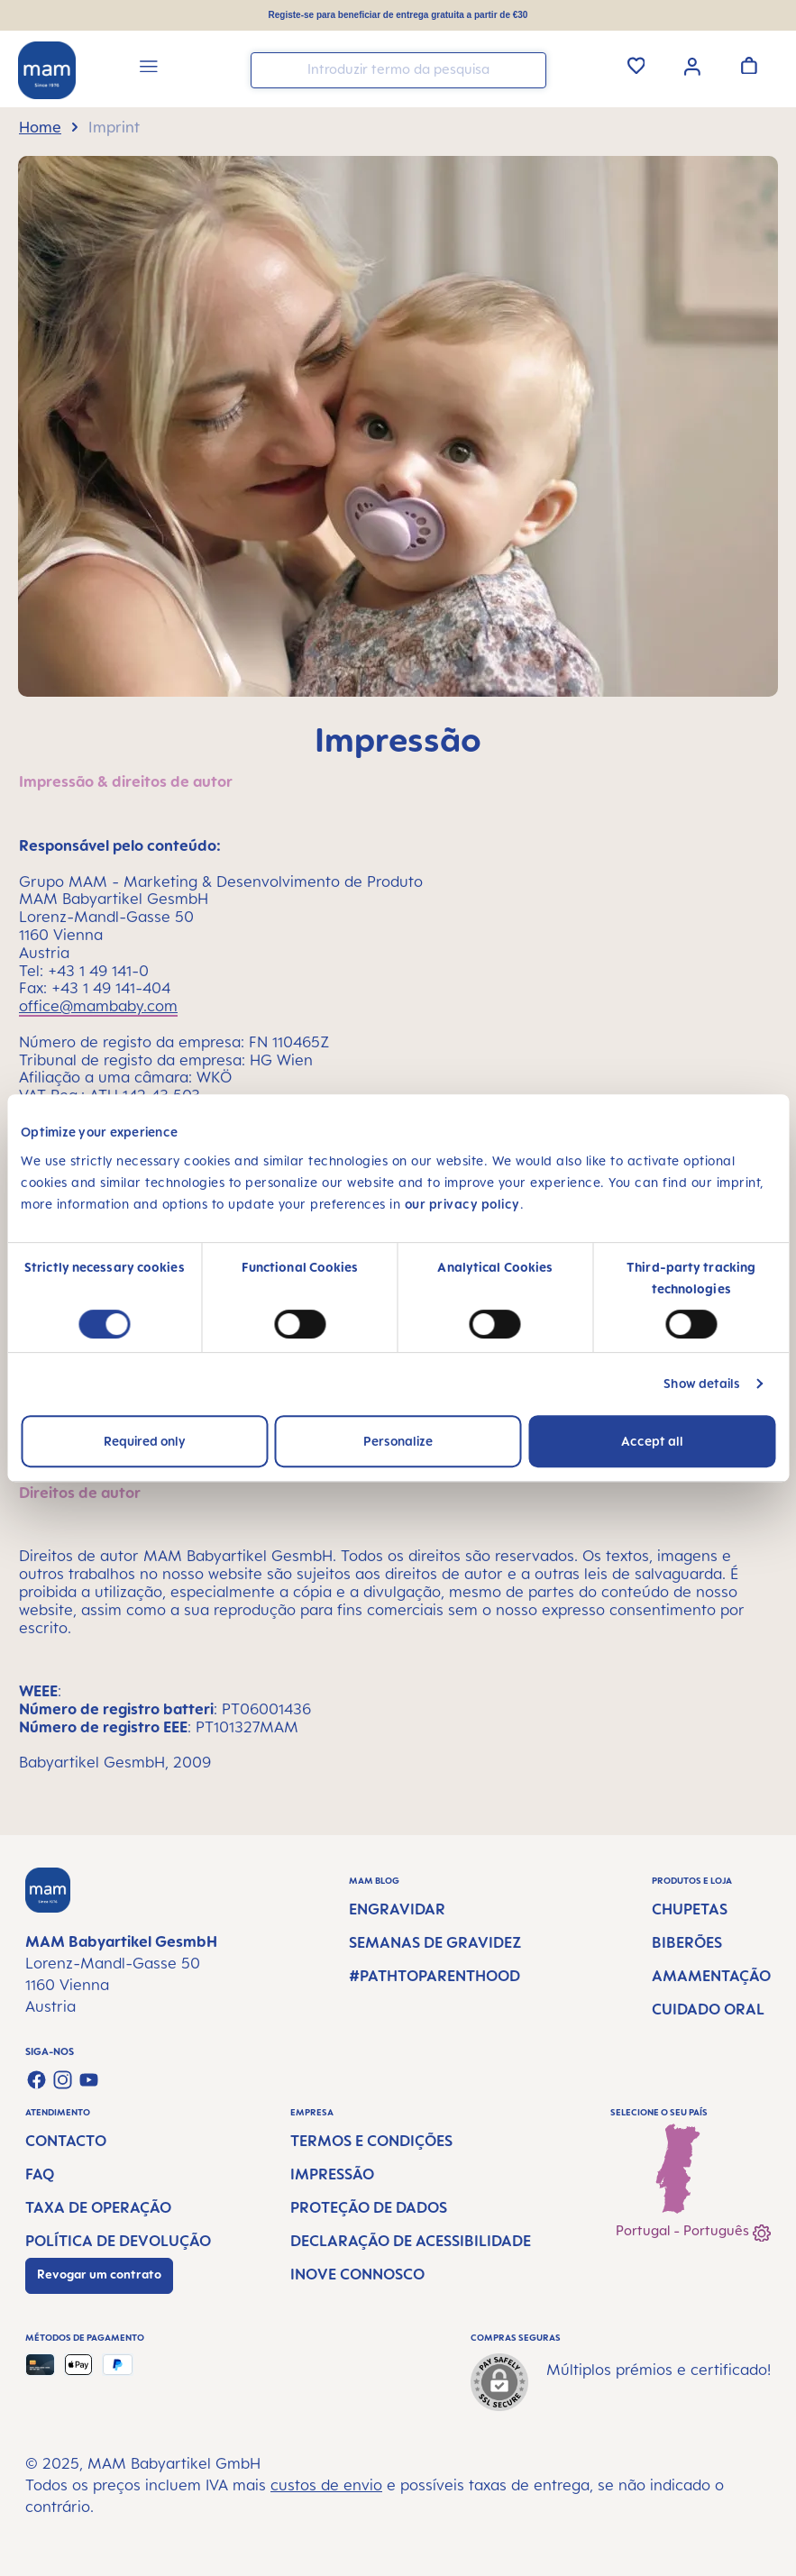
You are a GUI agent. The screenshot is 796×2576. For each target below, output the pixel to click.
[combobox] (398, 70)
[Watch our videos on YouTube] (89, 2080)
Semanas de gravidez (435, 1942)
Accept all (652, 1440)
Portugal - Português (693, 2232)
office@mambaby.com (98, 1006)
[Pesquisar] (528, 69)
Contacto (65, 2141)
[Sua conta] (692, 65)
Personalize (398, 1440)
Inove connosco (357, 2274)
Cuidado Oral (708, 2009)
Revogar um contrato (99, 2274)
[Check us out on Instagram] (62, 2080)
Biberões (687, 1942)
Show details (701, 1383)
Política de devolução (118, 2241)
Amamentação (711, 1976)
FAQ (39, 2174)
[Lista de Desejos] (636, 65)
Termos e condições (371, 2141)
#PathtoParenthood (434, 1976)
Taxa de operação (98, 2207)
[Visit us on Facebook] (36, 2080)
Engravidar (397, 1909)
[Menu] (148, 69)
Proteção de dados (368, 2207)
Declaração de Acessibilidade (410, 2241)
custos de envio (326, 2485)
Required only (145, 1440)
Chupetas (689, 1909)
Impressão (332, 2174)
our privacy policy (462, 1203)
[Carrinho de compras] (749, 65)
